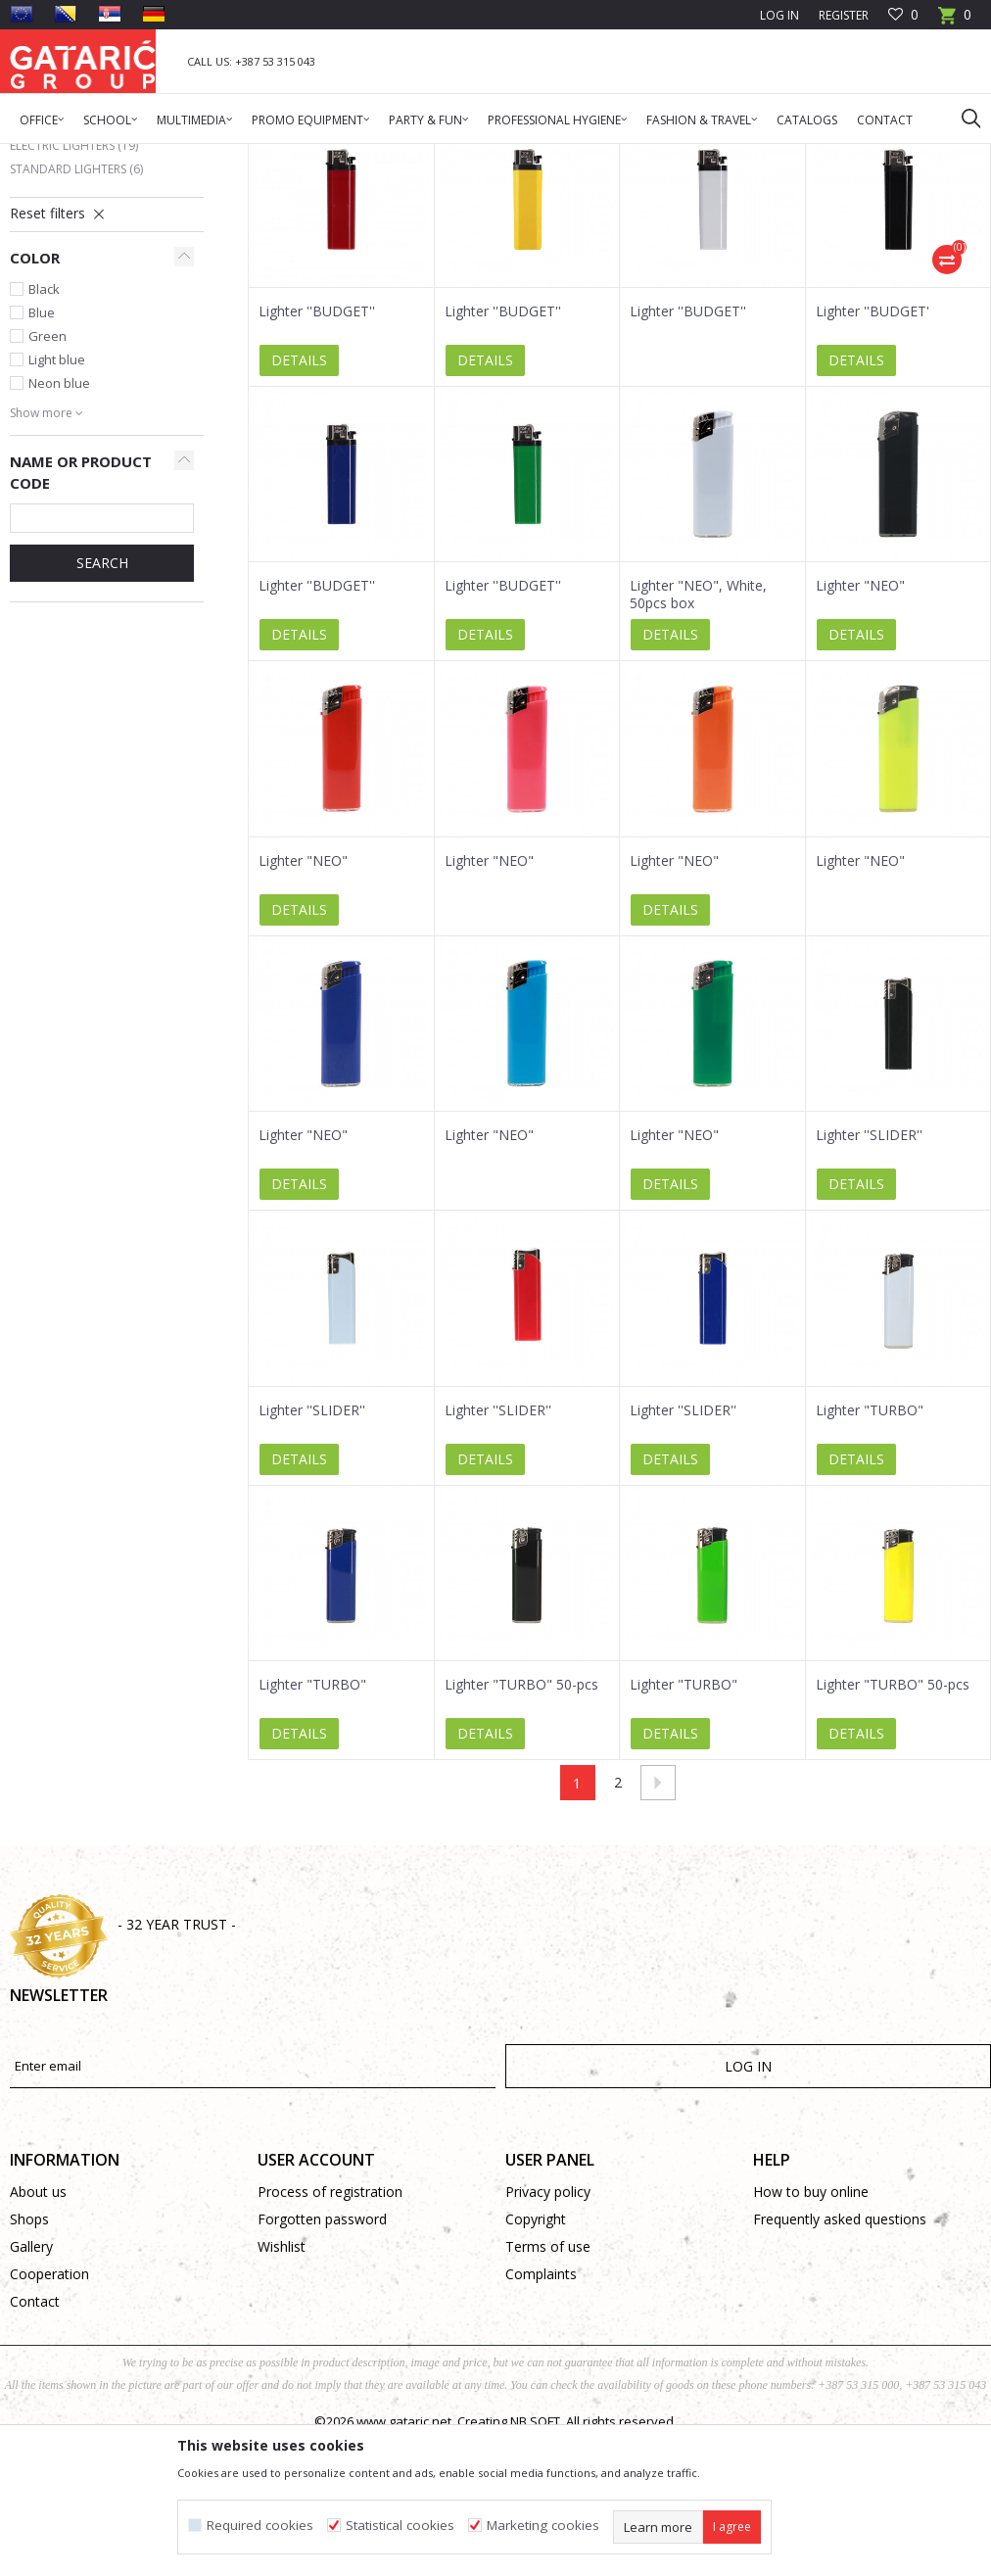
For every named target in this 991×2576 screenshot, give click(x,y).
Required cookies (260, 2525)
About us (38, 2335)
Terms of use (547, 2390)
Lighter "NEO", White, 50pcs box (698, 738)
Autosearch (761, 226)
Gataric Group (49, 156)
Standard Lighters (76, 313)
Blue (41, 456)
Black (44, 433)
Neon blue (59, 527)
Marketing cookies (543, 2525)
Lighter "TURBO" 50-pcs (521, 1828)
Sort (837, 226)
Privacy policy (547, 2335)
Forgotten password (322, 2363)
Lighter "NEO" (860, 730)
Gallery (31, 2390)
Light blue (56, 503)
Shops (29, 2363)
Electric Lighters (74, 289)
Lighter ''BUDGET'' (317, 455)
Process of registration (330, 2335)
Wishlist (282, 2390)
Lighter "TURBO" (869, 1554)
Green (47, 480)
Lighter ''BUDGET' (872, 455)
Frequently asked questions (839, 2363)
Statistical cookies (400, 2525)
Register (844, 15)
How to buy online (811, 2335)
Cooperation (49, 2418)
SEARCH (102, 706)
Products (128, 156)
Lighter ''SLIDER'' (869, 1279)
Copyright (535, 2363)
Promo (185, 156)
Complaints (541, 2418)
